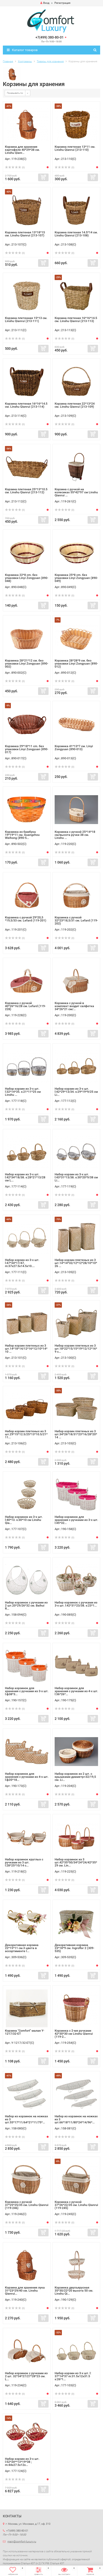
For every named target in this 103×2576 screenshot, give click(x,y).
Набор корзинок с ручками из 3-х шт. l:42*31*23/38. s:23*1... (76, 1604)
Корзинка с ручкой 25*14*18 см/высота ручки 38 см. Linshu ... (75, 835)
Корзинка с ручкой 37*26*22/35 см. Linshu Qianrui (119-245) (76, 2205)
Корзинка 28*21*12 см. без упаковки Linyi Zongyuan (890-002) (26, 663)
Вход (44, 2)
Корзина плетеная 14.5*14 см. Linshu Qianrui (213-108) (76, 234)
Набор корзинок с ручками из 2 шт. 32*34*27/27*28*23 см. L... (26, 2376)
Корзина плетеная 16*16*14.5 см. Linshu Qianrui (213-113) (76, 319)
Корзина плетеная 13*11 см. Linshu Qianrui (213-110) (75, 148)
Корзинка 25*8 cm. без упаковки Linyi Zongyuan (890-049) (76, 578)
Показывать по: (15, 93)
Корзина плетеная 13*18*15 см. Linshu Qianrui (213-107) (25, 234)
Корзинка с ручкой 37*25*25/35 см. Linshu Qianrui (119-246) (26, 2205)
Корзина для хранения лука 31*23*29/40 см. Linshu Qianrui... (25, 2290)
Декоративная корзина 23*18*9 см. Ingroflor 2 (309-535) (74, 1948)
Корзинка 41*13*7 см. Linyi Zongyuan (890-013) (74, 747)
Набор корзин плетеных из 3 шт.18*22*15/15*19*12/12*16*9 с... (76, 1348)
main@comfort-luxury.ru (21, 2541)
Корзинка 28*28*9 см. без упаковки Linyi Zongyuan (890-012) (76, 663)
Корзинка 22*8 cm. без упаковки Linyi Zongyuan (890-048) (26, 578)
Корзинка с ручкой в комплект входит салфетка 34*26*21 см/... (74, 1006)
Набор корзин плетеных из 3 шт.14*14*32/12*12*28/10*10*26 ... (76, 1263)
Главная (8, 61)
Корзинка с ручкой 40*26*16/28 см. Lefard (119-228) (25, 1006)
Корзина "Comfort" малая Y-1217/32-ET (24, 2032)
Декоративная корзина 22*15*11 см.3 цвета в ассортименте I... (21, 1948)
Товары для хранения (50, 61)
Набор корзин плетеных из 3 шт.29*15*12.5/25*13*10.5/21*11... (26, 1434)
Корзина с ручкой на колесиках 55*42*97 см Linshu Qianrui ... (76, 492)
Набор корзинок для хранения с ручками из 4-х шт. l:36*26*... (76, 1691)
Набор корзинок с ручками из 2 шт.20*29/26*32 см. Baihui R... (26, 1605)
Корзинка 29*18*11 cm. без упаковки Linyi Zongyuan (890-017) (26, 749)
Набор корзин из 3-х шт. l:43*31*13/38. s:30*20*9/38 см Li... (76, 1177)
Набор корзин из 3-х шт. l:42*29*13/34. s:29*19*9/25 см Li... (76, 1092)
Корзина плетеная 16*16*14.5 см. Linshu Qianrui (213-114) (26, 405)
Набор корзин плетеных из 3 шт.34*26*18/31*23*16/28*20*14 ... (76, 1434)
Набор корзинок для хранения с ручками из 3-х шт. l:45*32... (76, 1520)
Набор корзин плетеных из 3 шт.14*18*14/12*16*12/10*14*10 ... (26, 1348)
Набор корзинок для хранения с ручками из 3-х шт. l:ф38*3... (26, 1691)
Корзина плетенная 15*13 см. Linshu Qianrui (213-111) (26, 319)
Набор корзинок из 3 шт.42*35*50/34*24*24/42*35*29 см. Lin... (76, 1862)
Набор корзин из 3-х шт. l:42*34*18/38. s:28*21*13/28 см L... (25, 1177)
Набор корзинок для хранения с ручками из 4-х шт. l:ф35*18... (26, 1777)
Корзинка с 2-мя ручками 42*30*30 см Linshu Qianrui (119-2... (74, 2033)
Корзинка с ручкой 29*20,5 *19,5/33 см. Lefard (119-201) (25, 919)
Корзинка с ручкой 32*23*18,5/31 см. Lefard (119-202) (76, 920)
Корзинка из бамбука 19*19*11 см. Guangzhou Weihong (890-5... (22, 835)
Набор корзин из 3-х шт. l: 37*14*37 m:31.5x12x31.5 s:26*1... (73, 2376)
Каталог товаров (22, 50)
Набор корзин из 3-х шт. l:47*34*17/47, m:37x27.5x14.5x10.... (22, 1263)
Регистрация (62, 2)
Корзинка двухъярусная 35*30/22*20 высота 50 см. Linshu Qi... (74, 2290)
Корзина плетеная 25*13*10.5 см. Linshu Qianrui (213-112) (26, 490)
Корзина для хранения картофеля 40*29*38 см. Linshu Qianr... (22, 150)
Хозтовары (25, 61)
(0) (15, 167)
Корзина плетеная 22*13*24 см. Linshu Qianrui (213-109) (75, 405)
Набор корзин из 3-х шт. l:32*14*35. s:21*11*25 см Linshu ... (23, 1092)
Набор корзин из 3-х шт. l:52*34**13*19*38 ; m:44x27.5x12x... (22, 2462)
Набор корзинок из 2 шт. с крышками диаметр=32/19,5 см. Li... (75, 1777)
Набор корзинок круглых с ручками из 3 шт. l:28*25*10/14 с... (24, 1862)
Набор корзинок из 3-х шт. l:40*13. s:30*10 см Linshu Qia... (24, 1520)
